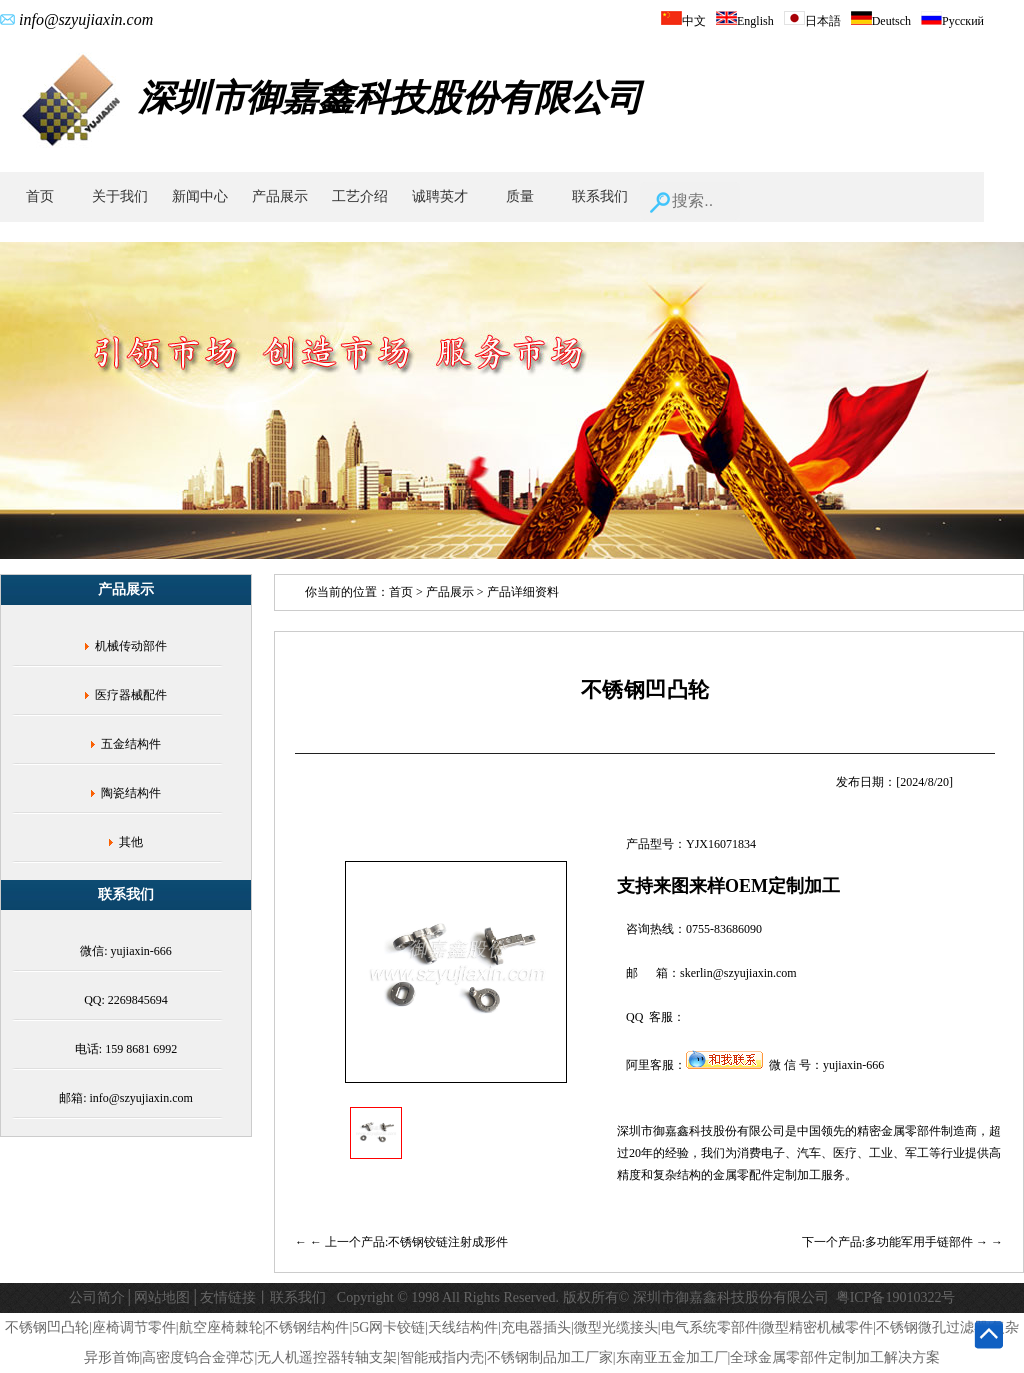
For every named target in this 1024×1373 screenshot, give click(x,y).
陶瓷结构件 (131, 793)
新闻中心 (200, 196)
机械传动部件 (131, 646)
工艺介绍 (360, 196)
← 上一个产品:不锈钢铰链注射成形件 (409, 1242)
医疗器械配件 (131, 695)
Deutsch (881, 21)
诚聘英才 (440, 196)
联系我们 (600, 196)
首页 (40, 196)
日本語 (812, 21)
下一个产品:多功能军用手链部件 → (896, 1242)
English (745, 21)
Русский (952, 21)
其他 (131, 842)
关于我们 (120, 196)
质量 (520, 196)
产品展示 (280, 196)
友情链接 (228, 1297)
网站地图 (162, 1297)
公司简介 (97, 1297)
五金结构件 (131, 744)
